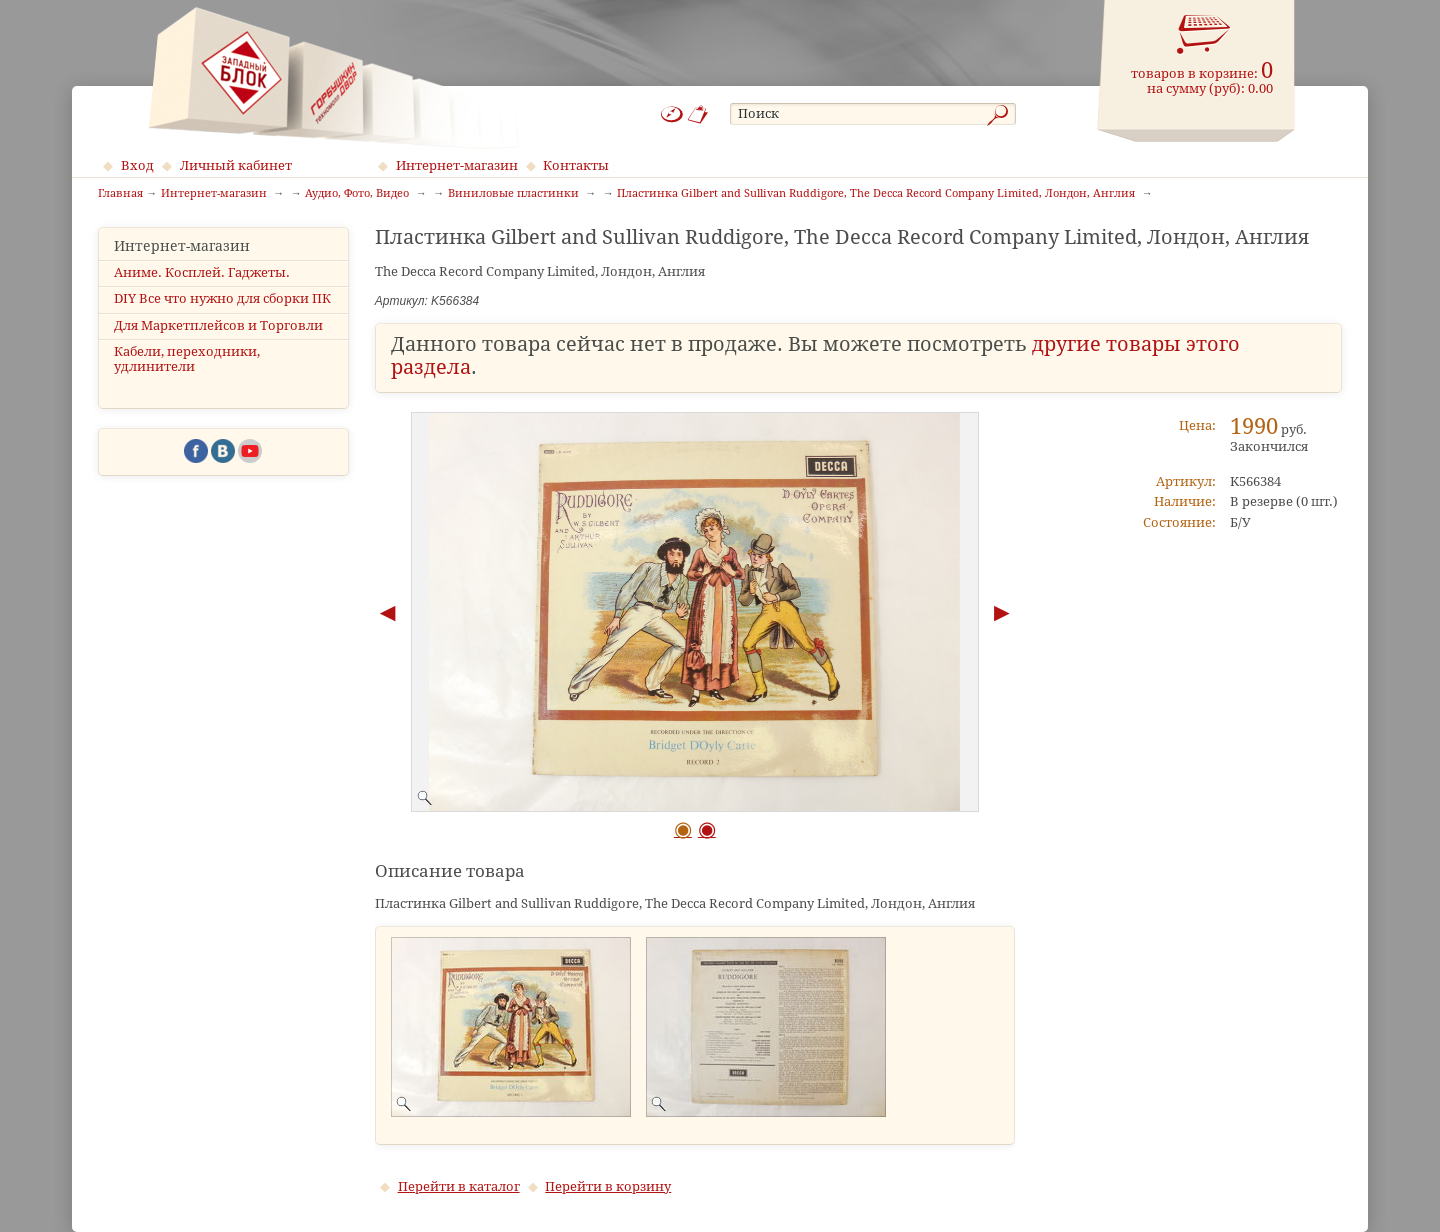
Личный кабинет (236, 165)
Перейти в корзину (608, 1186)
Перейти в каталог (459, 1186)
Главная (120, 194)
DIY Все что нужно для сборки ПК (222, 298)
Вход (137, 165)
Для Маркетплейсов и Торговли (218, 325)
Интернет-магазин (457, 165)
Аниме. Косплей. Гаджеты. (202, 272)
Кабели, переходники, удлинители (187, 359)
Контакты (576, 165)
